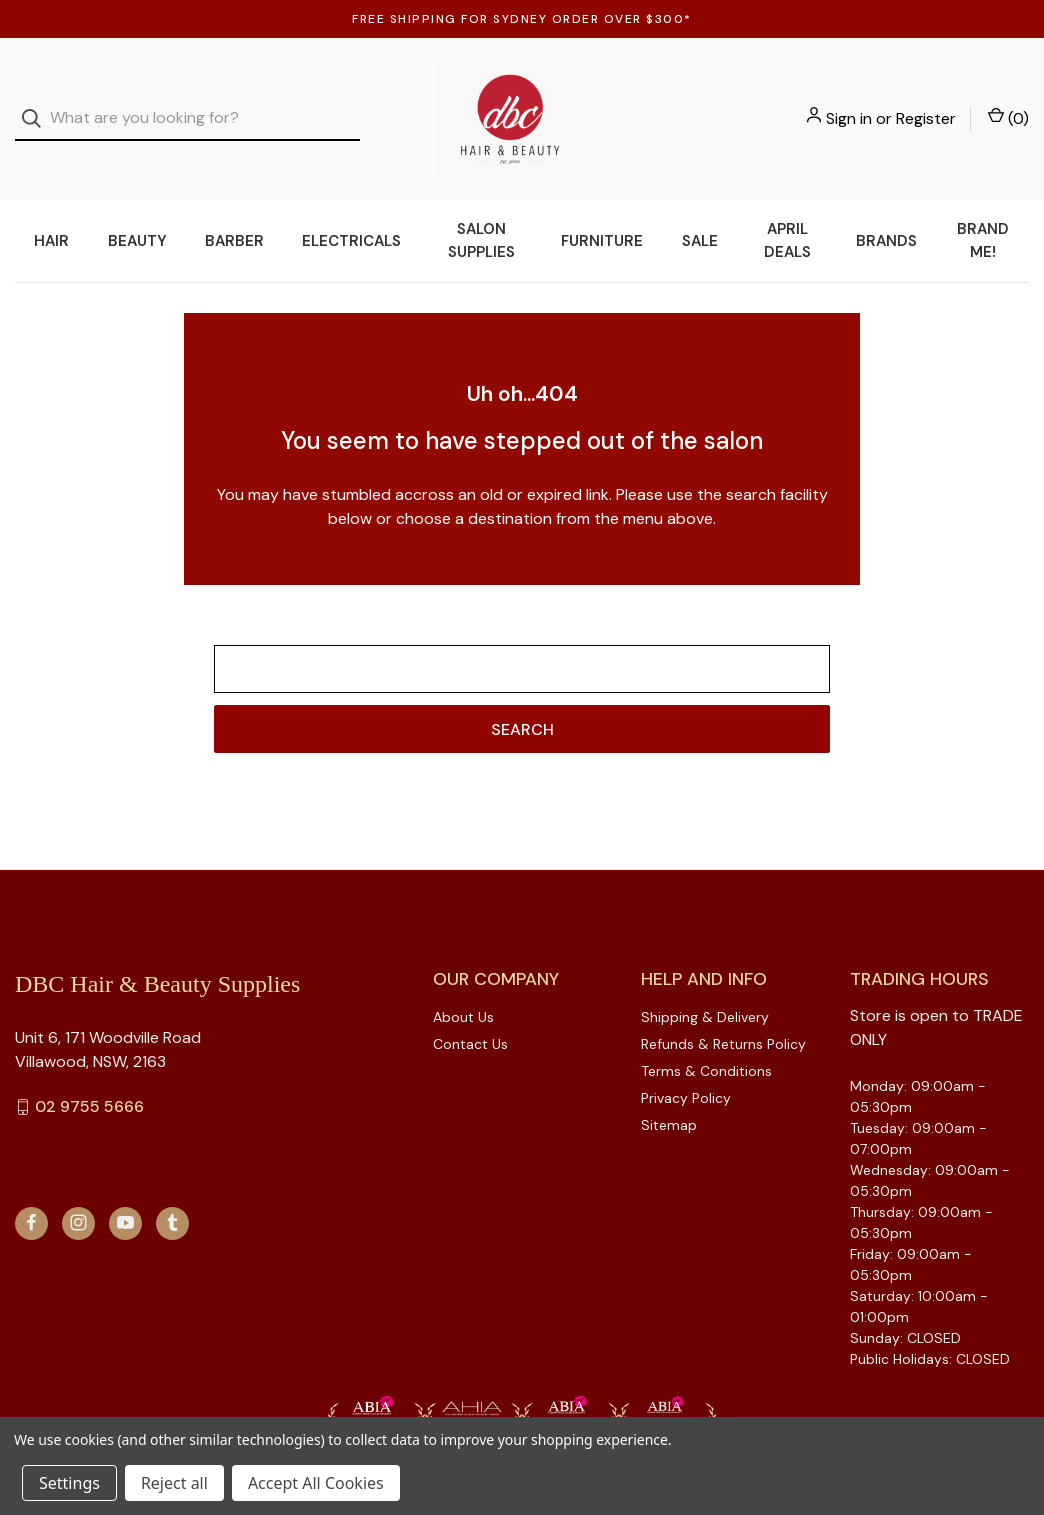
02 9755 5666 (89, 1075)
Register (926, 102)
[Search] (37, 103)
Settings (69, 1483)
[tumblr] (172, 1191)
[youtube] (125, 1191)
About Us (463, 986)
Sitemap (669, 1094)
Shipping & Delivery (705, 986)
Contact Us (470, 1013)
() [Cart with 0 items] (1008, 102)
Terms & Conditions (706, 1040)
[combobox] (187, 103)
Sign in (849, 102)
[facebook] (31, 1191)
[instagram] (78, 1191)
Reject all (174, 1483)
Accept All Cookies (316, 1483)
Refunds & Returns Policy (723, 1013)
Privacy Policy (686, 1067)
